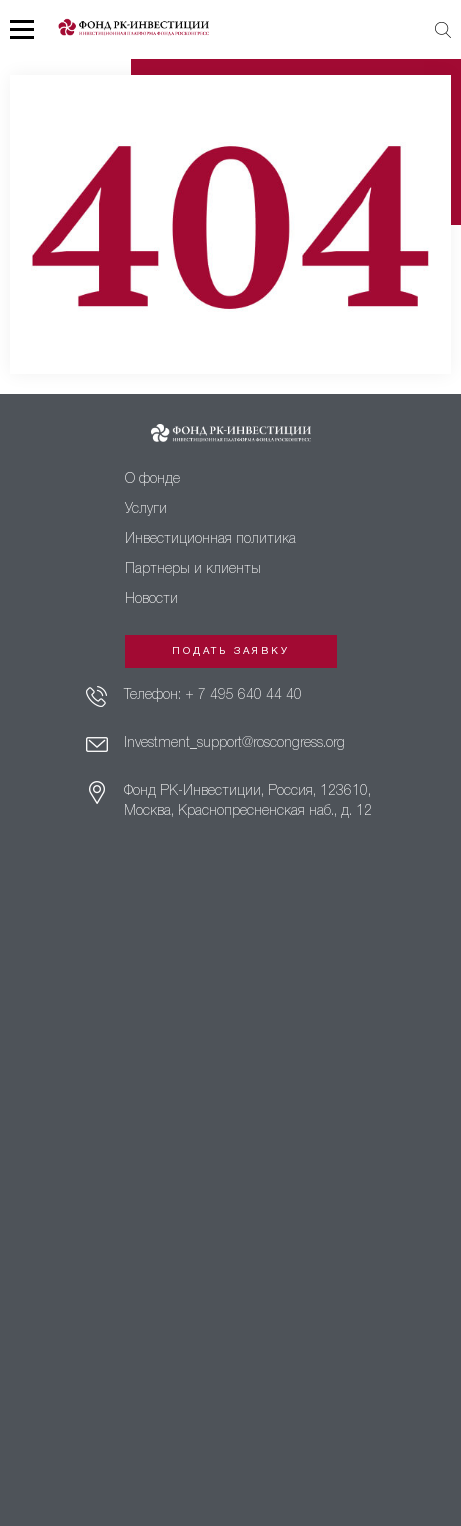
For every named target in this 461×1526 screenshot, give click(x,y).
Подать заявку (231, 651)
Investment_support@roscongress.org (234, 743)
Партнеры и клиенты (193, 569)
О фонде (152, 479)
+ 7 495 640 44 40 (243, 695)
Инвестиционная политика (210, 539)
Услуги (146, 509)
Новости (151, 599)
